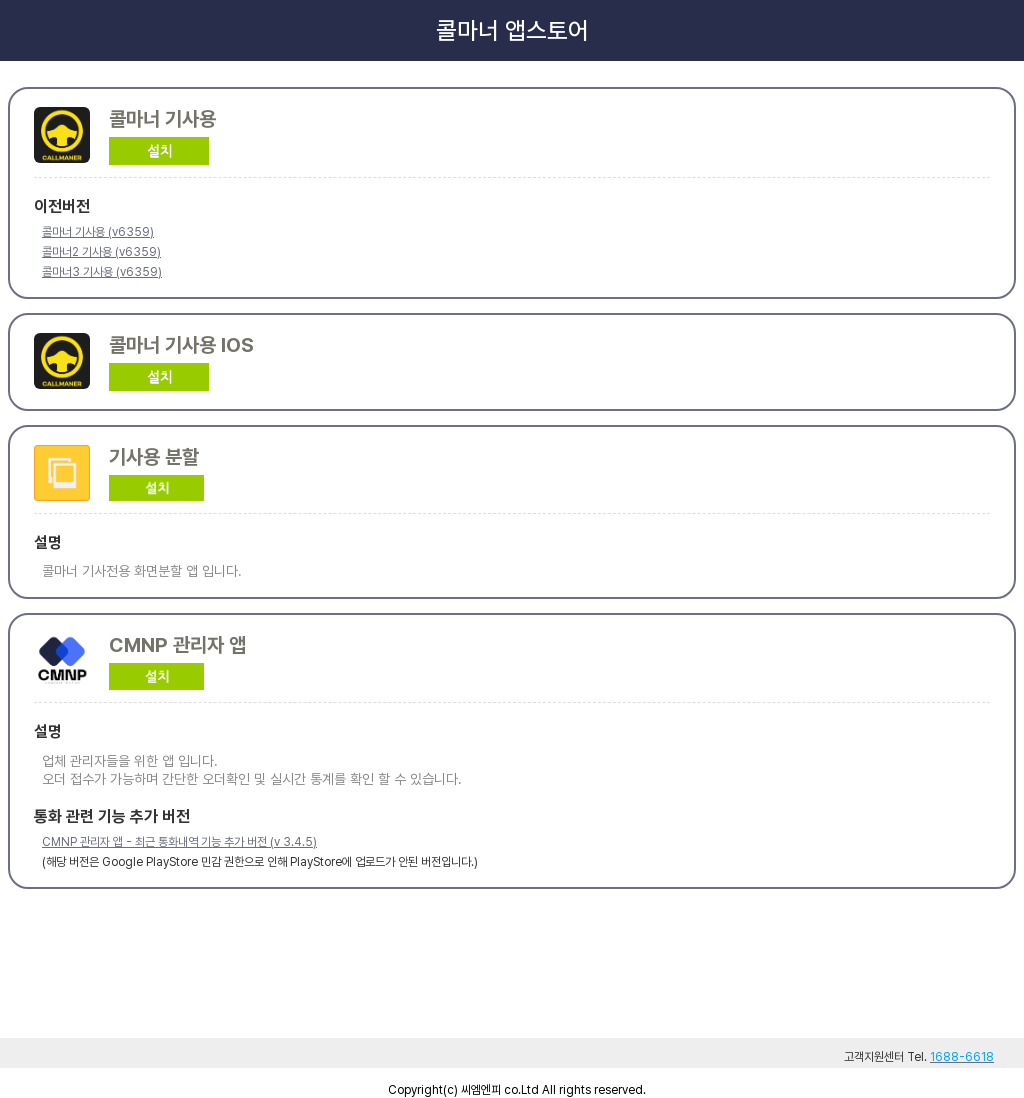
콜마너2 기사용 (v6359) (101, 252)
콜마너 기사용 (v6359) (98, 232)
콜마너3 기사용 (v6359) (102, 272)
